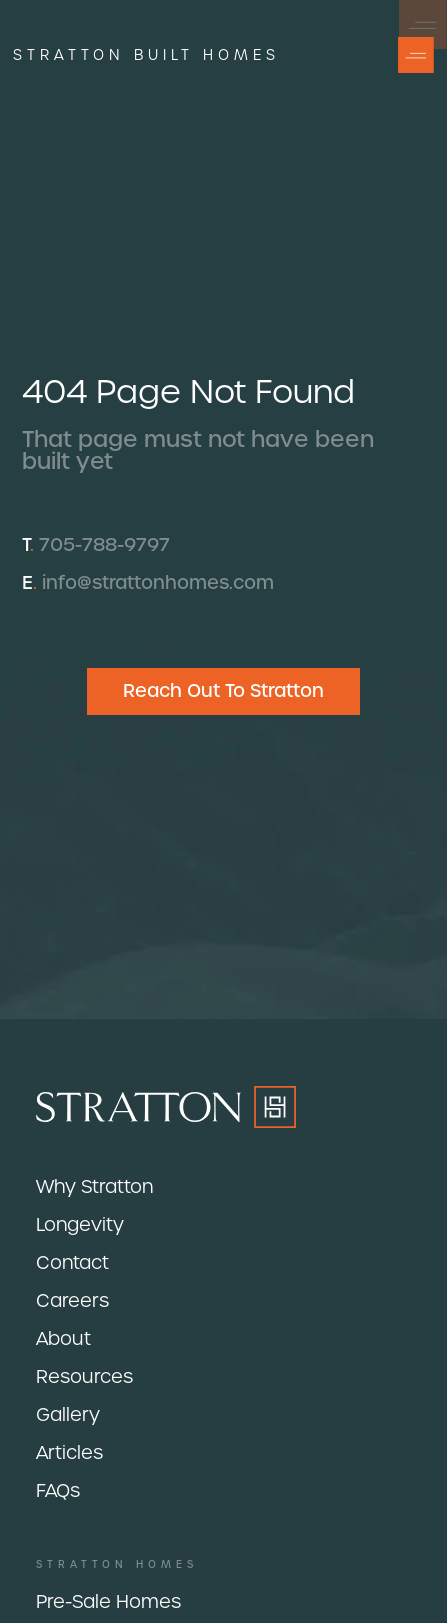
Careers (72, 1300)
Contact (72, 1262)
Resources (84, 1376)
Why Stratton (94, 1186)
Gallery (68, 1414)
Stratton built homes (146, 55)
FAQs (58, 1490)
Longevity (80, 1224)
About (63, 1338)
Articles (69, 1452)
